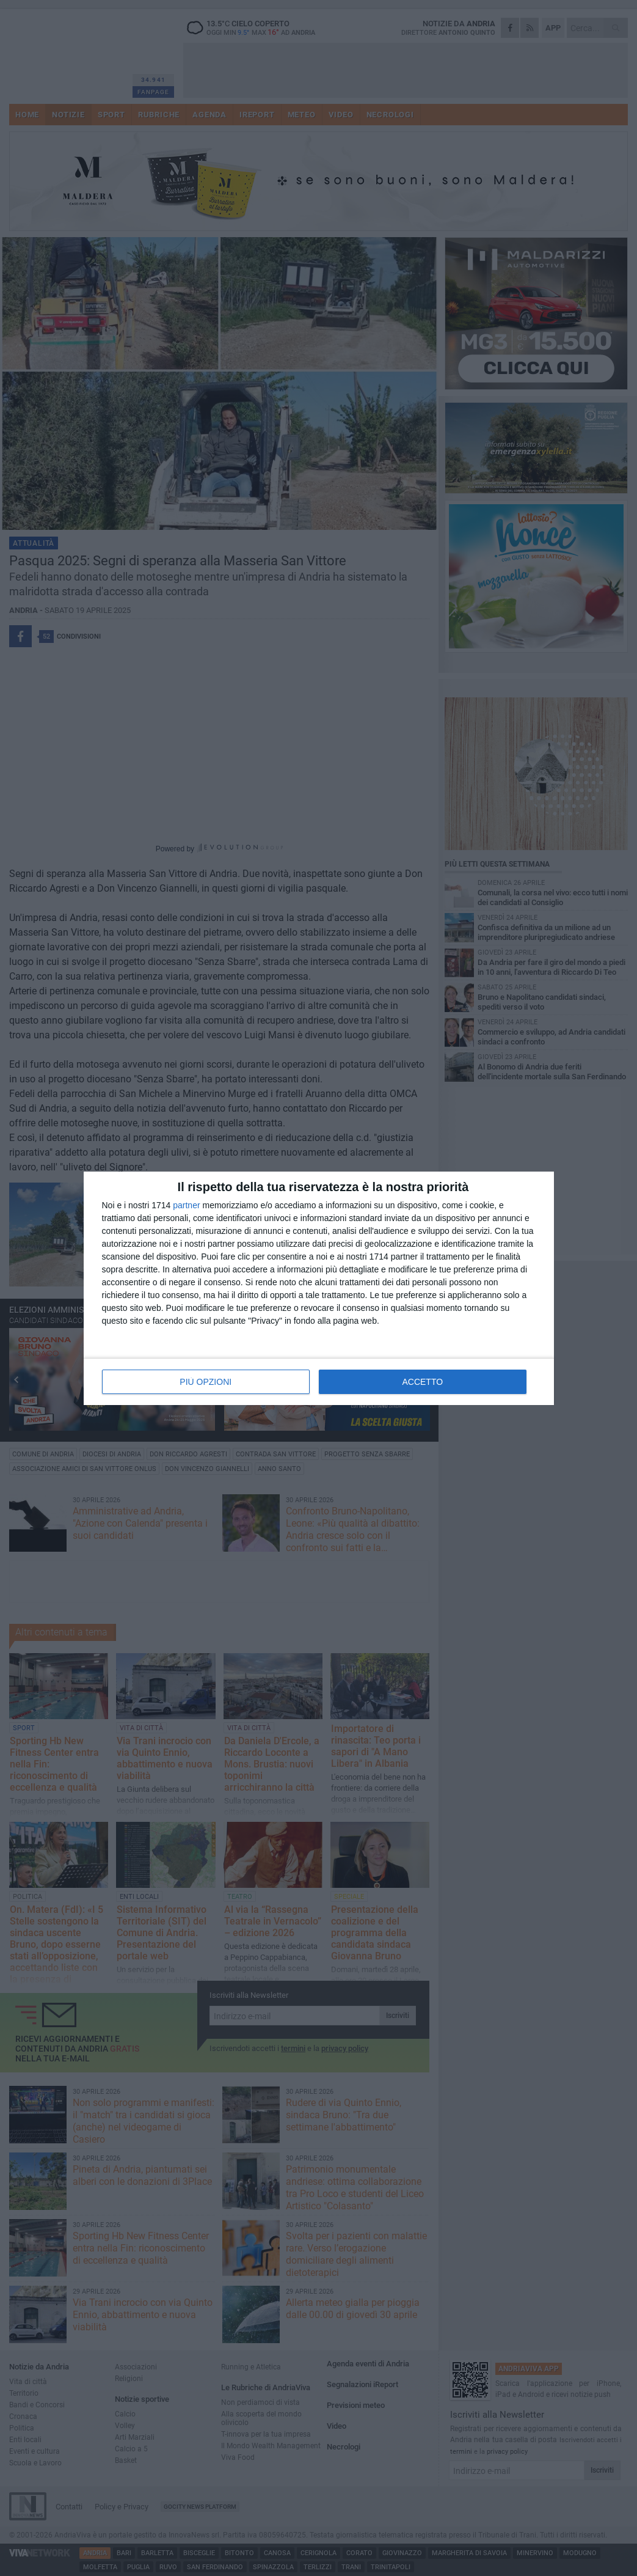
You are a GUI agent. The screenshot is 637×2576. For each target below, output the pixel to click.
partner (186, 1205)
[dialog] (319, 1288)
